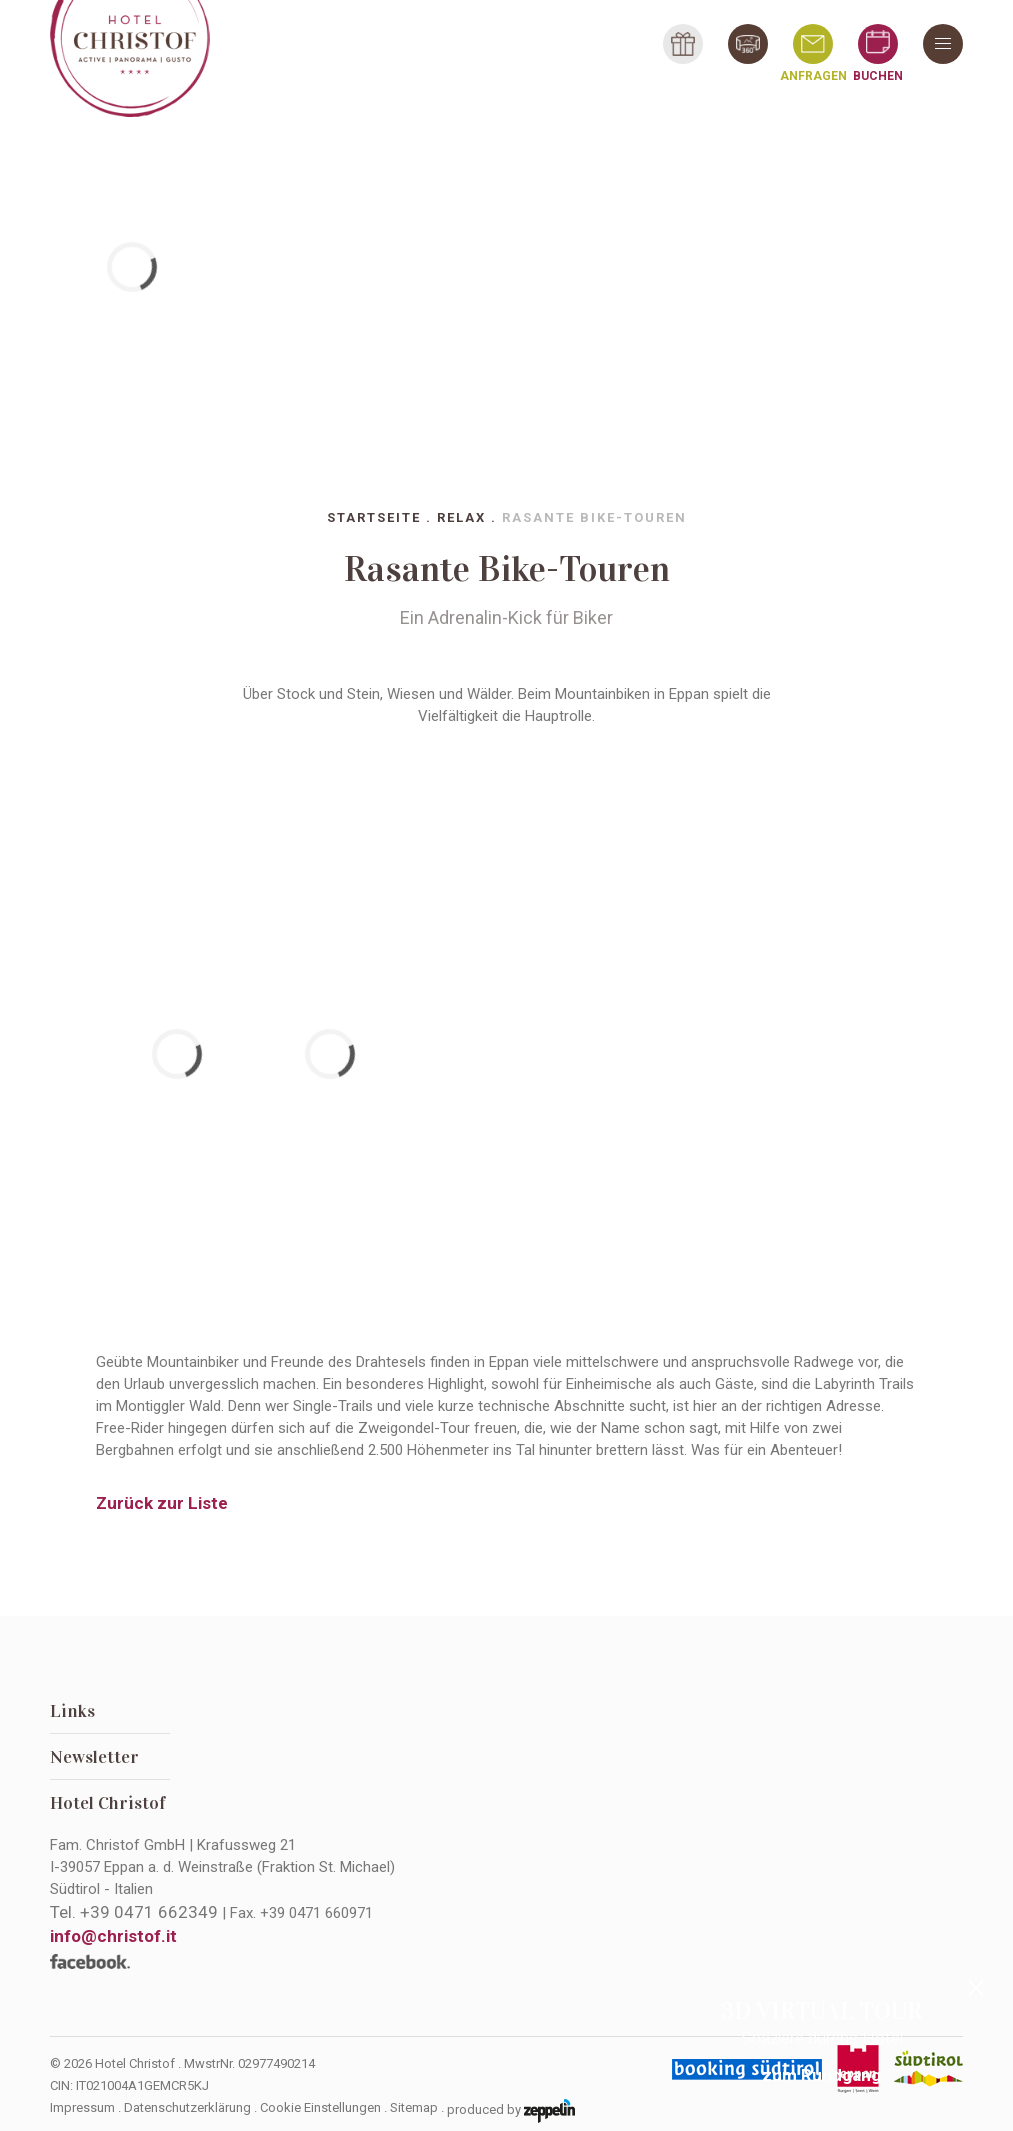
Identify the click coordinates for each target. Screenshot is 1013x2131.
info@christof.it (113, 1936)
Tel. (134, 1912)
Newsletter (94, 1757)
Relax (461, 517)
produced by (511, 2111)
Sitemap (414, 2107)
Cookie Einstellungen (320, 2107)
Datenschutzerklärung (187, 2107)
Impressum (82, 2107)
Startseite (374, 517)
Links (72, 1711)
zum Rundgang (821, 2075)
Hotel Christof (108, 1803)
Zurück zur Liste (162, 1503)
